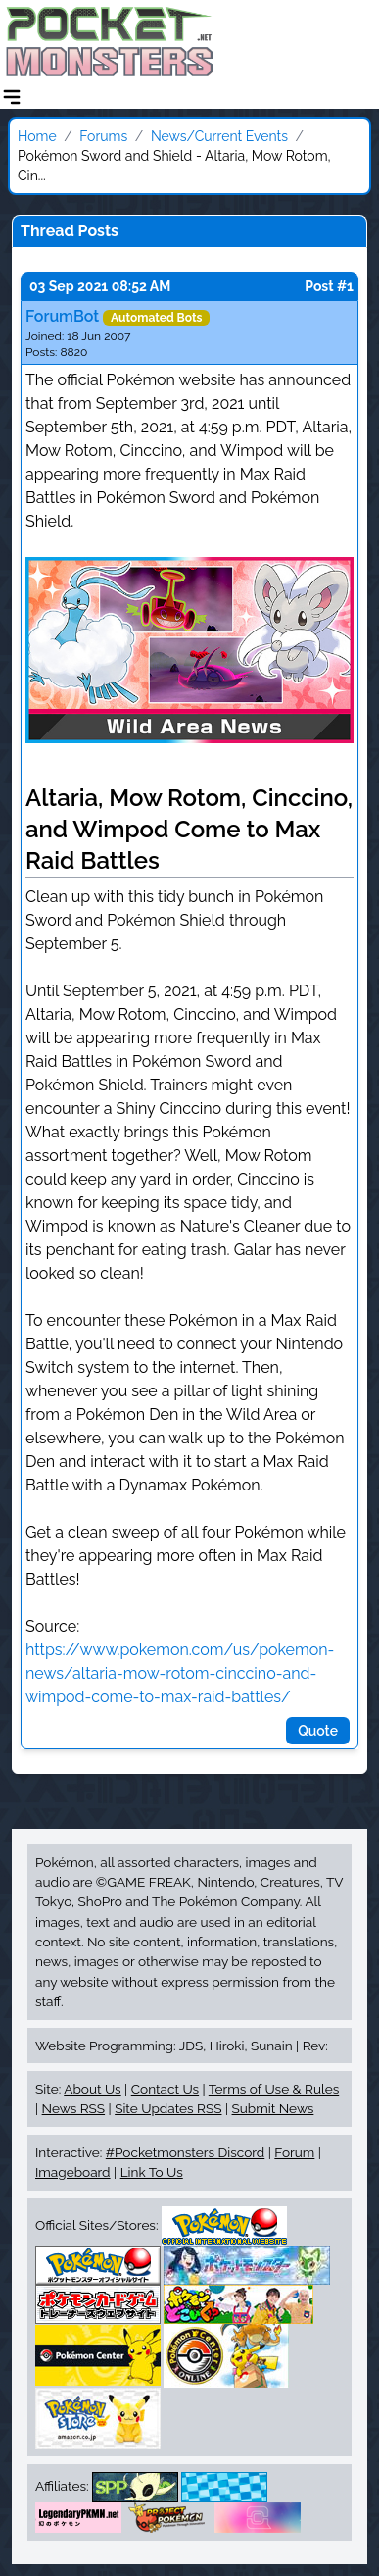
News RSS (73, 2108)
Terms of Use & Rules (274, 2088)
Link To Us (151, 2172)
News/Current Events (219, 136)
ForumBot (62, 316)
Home (37, 136)
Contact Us (165, 2088)
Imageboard (73, 2172)
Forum (294, 2152)
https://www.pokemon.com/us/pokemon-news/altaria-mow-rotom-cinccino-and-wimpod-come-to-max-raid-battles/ (179, 1673)
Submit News (273, 2108)
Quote (318, 1731)
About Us (92, 2088)
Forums (103, 136)
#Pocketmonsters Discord (185, 2152)
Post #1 (329, 286)
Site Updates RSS (168, 2108)
